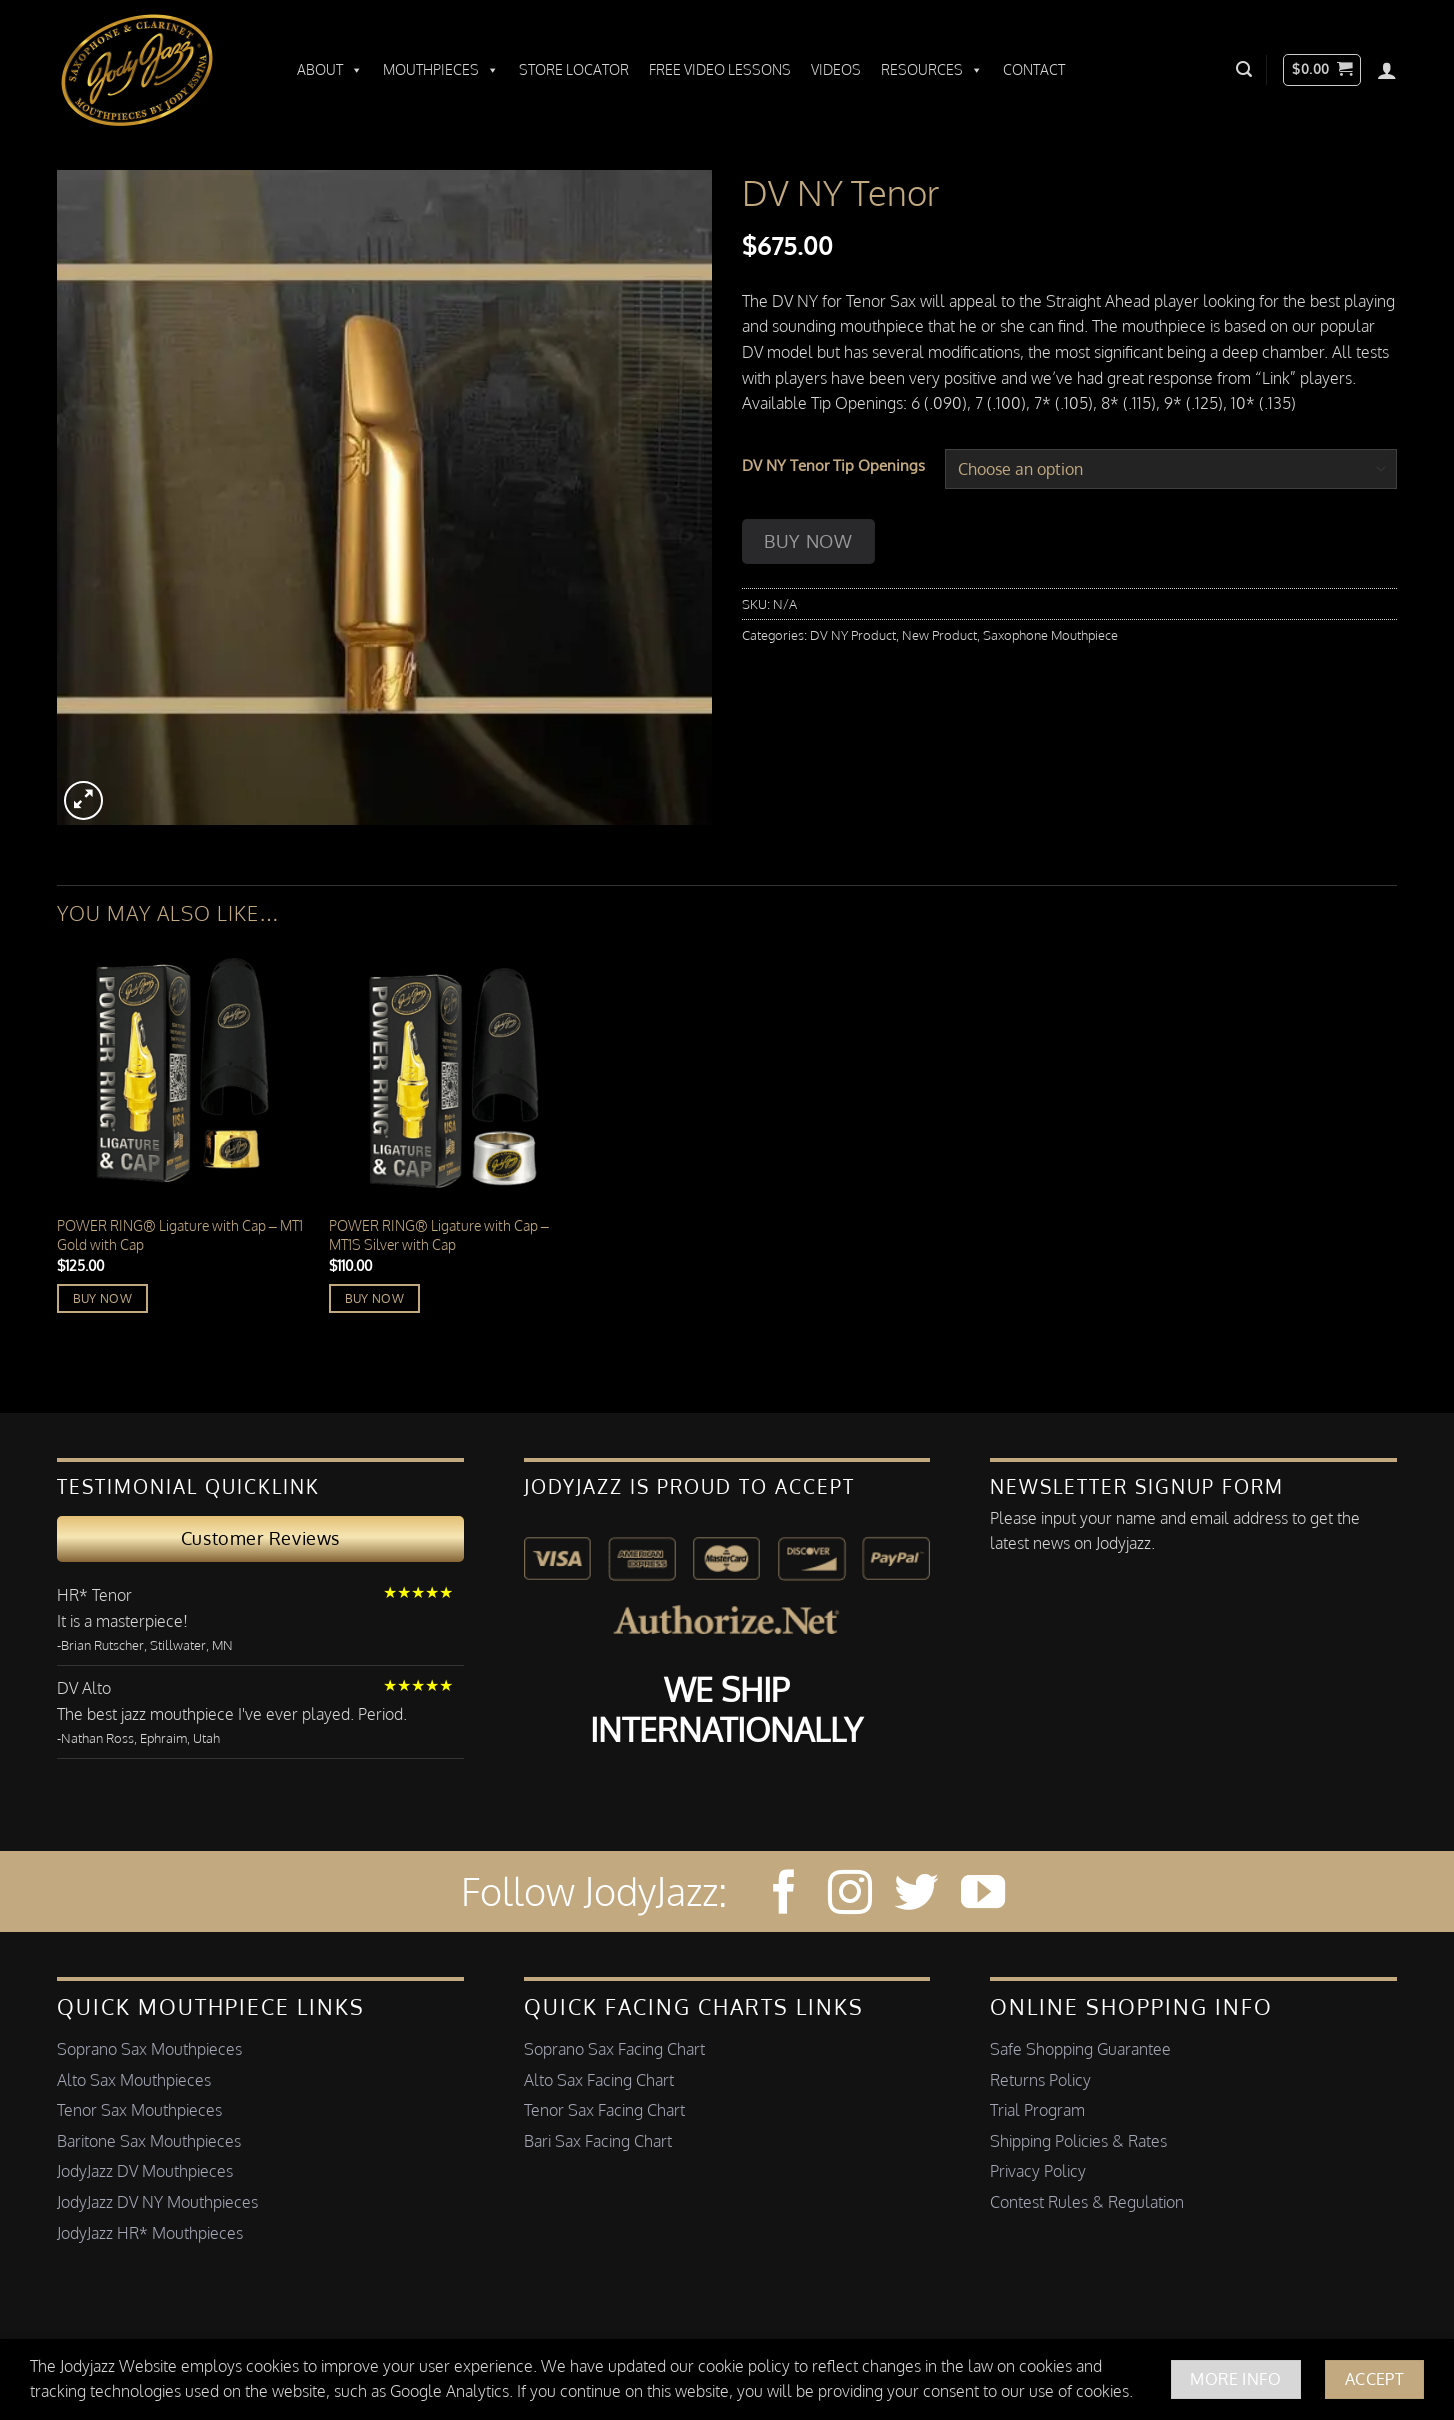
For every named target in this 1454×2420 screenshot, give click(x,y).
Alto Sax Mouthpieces (134, 2080)
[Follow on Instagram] (850, 1895)
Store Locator (574, 69)
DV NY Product (853, 635)
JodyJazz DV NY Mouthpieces (157, 2202)
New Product (939, 635)
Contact (1034, 69)
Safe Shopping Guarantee (1080, 2049)
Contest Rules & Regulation (1087, 2202)
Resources (932, 70)
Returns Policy (1040, 2080)
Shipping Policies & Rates (1078, 2141)
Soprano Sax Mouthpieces (149, 2049)
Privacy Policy (1038, 2171)
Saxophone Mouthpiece (1050, 635)
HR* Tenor (94, 1595)
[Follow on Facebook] (784, 1895)
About (330, 70)
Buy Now (808, 541)
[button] (1244, 69)
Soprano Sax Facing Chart (614, 2049)
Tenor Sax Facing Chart (604, 2110)
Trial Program (1037, 2110)
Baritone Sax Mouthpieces (149, 2141)
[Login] (1387, 70)
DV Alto (84, 1688)
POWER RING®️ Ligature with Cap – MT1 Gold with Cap (180, 1234)
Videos (836, 69)
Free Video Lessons (720, 69)
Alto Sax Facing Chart (599, 2080)
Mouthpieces (441, 70)
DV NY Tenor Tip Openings (833, 466)
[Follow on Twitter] (916, 1895)
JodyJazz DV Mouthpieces (145, 2171)
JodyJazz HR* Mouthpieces (150, 2233)
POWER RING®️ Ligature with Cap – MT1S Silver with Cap (439, 1234)
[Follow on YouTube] (983, 1895)
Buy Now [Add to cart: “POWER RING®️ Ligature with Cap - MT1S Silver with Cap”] (374, 1298)
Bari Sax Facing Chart (598, 2141)
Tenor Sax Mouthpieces (139, 2110)
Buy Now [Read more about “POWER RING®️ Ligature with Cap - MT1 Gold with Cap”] (102, 1298)
